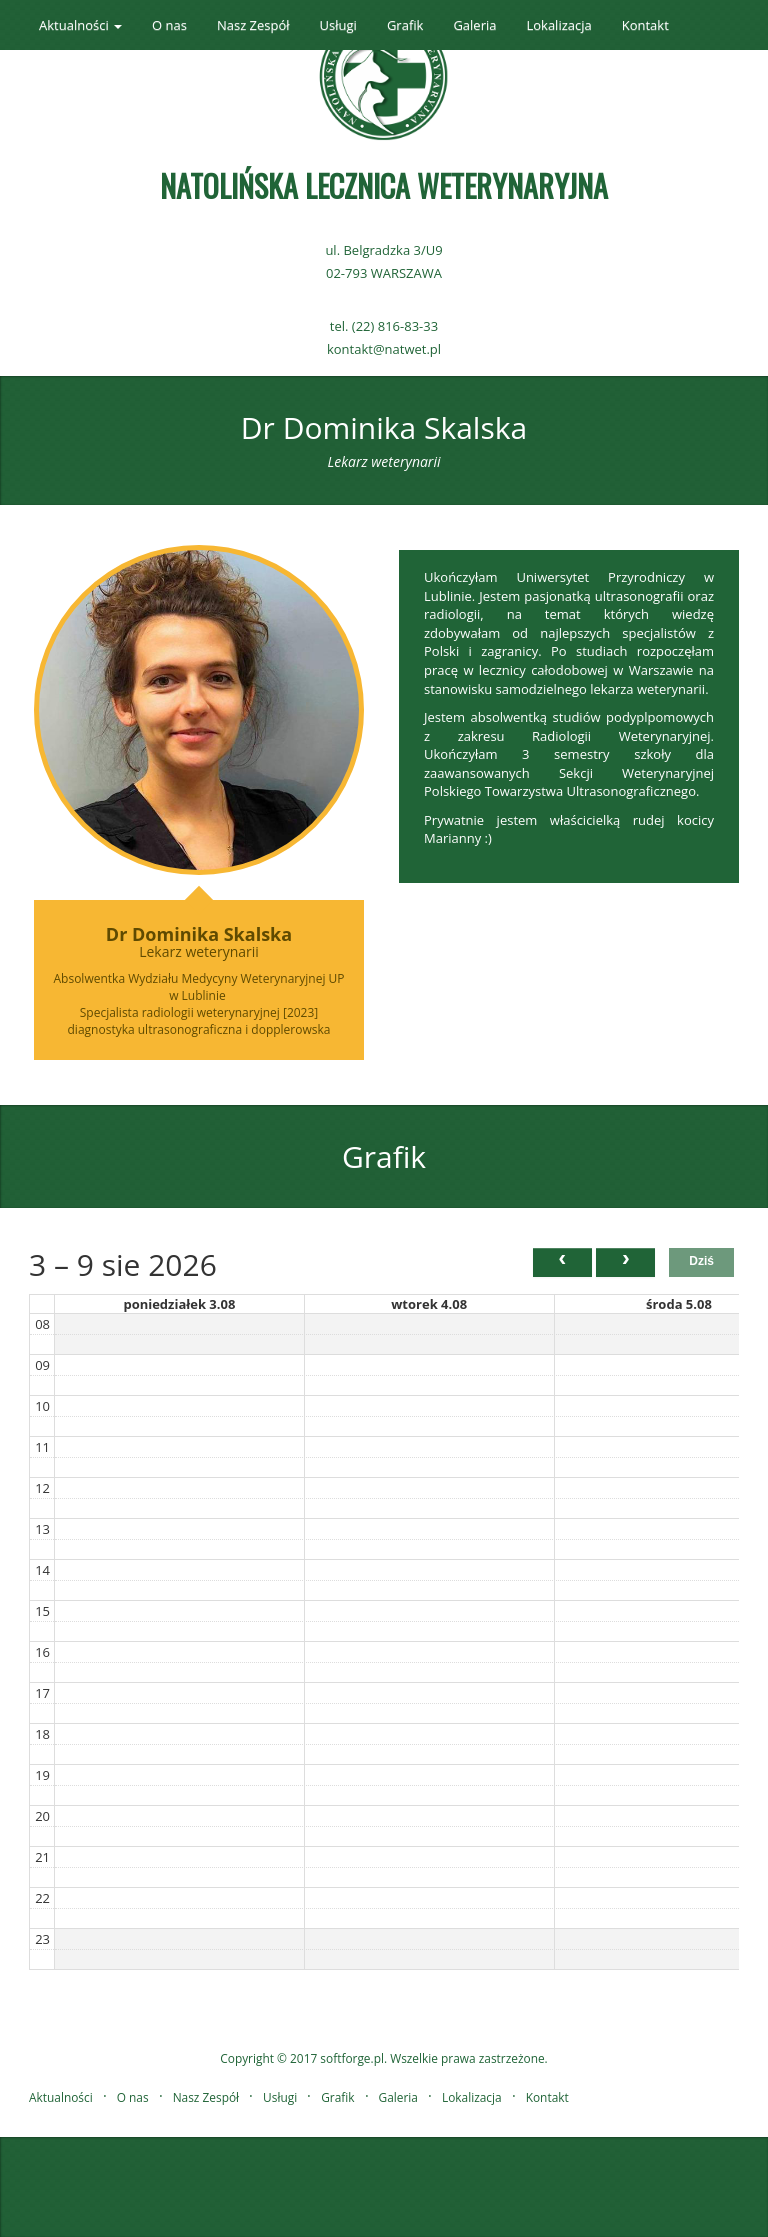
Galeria (474, 25)
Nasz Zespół (253, 25)
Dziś (701, 1261)
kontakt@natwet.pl (384, 349)
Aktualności (61, 2097)
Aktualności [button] (80, 25)
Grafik (405, 25)
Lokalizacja (558, 25)
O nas (169, 25)
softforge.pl (352, 2058)
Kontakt (645, 25)
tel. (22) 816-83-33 (384, 326)
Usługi (338, 25)
